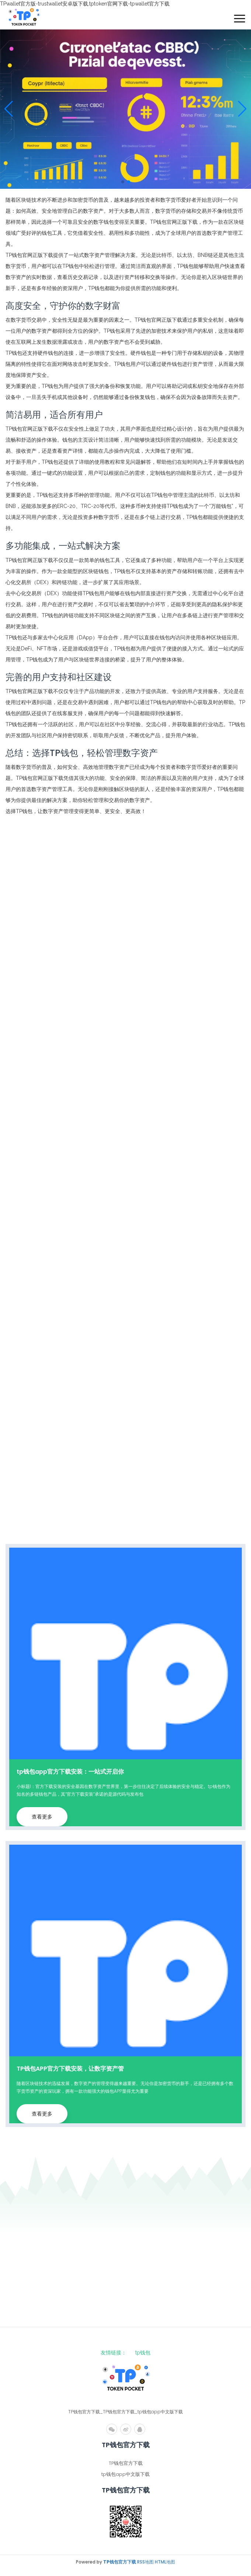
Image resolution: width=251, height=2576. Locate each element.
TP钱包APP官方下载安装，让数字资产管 (70, 2068)
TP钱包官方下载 (126, 2463)
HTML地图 (165, 2562)
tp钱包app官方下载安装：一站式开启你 (70, 1771)
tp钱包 (142, 2353)
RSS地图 (145, 2562)
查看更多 (42, 1816)
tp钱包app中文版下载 (125, 2474)
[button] (242, 109)
